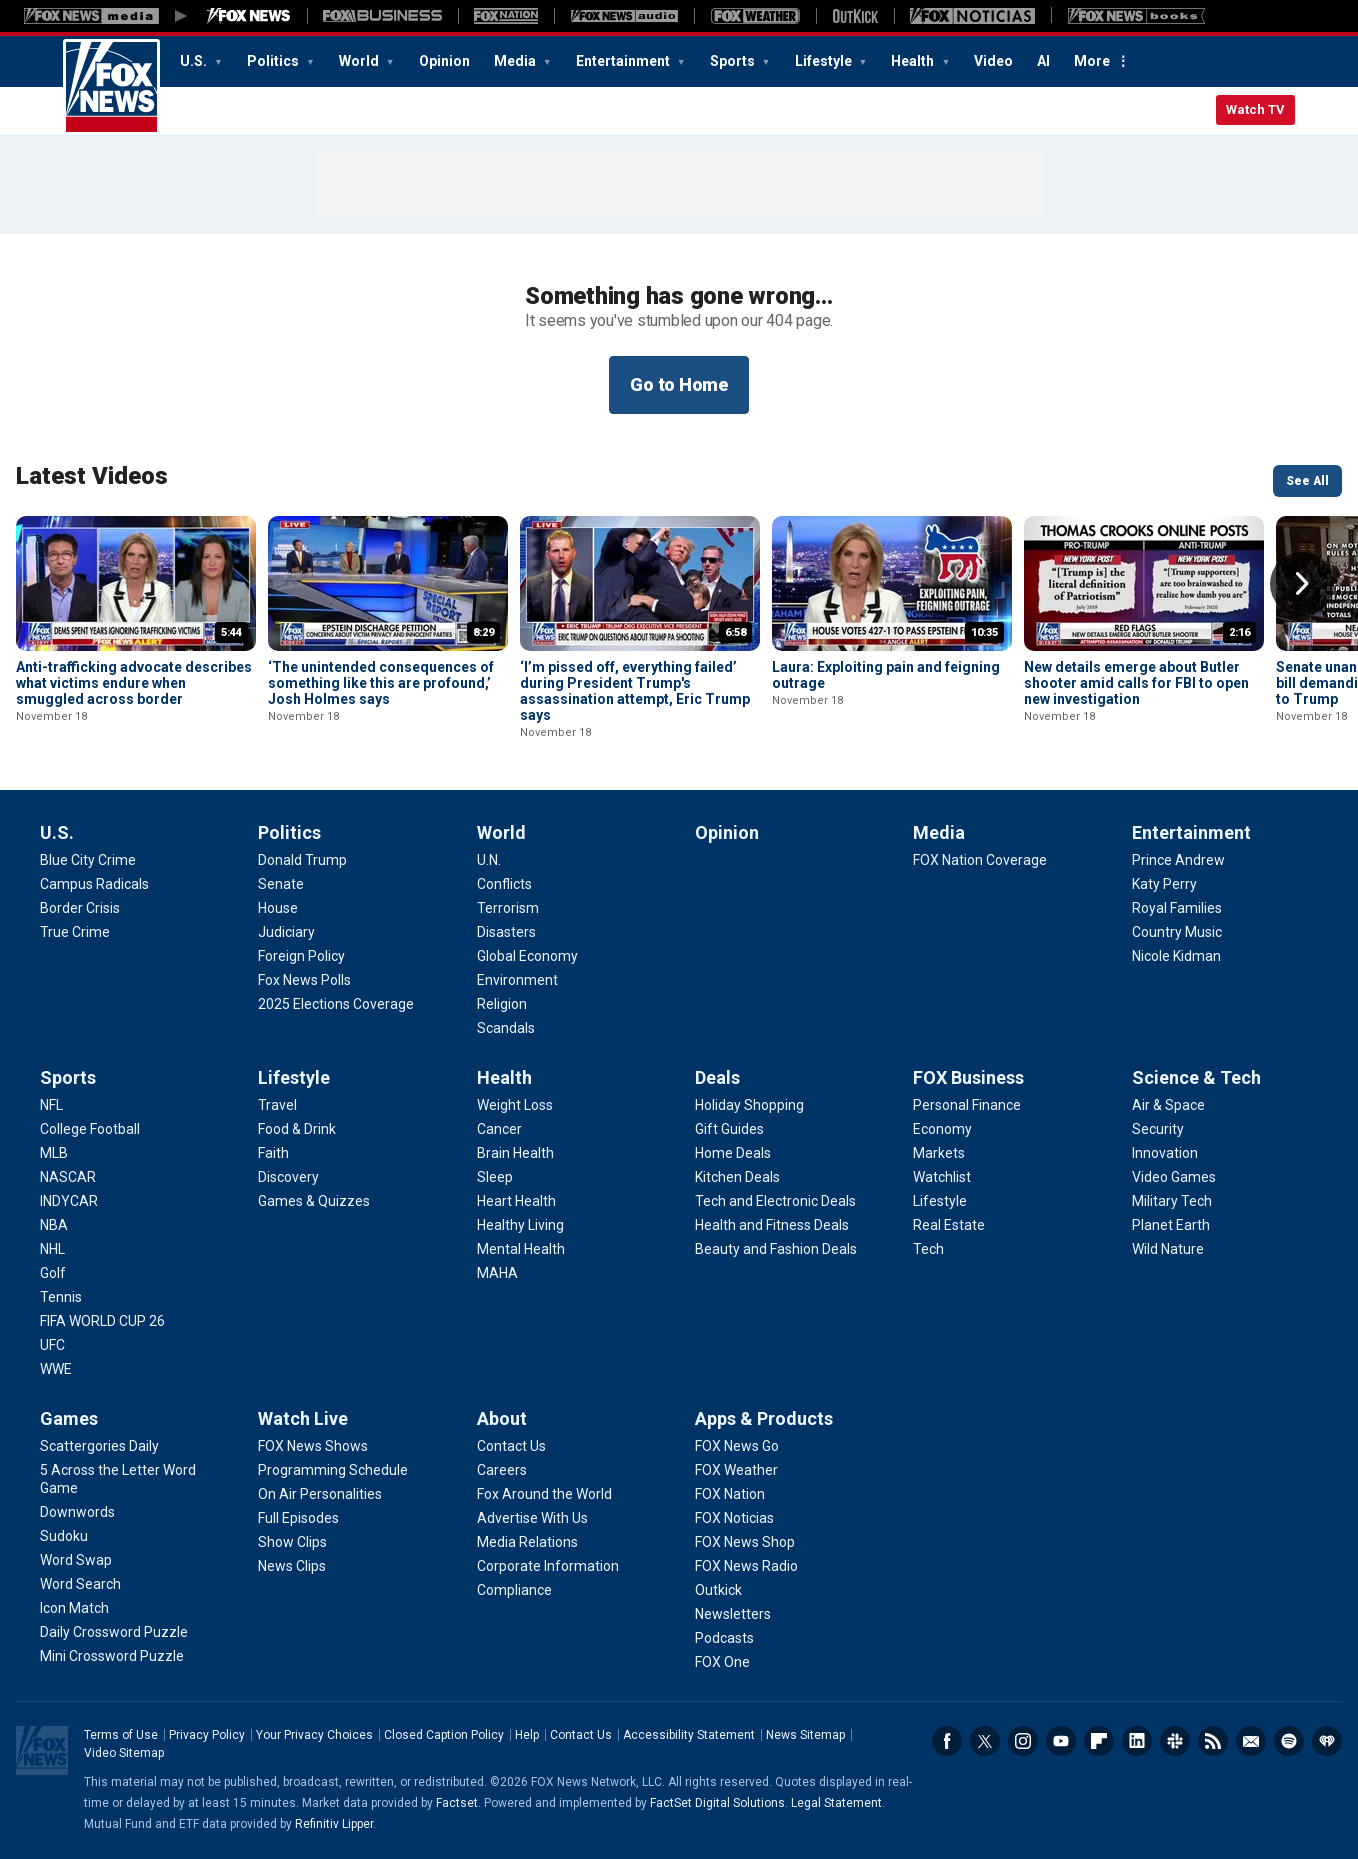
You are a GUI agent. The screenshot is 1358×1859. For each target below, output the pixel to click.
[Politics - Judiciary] (286, 932)
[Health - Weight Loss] (515, 1105)
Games (69, 1418)
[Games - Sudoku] (64, 1536)
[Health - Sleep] (495, 1177)
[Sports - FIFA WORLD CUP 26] (102, 1321)
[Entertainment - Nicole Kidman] (1176, 956)
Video (993, 61)
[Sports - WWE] (56, 1369)
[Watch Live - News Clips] (292, 1566)
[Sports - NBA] (54, 1225)
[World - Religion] (502, 1004)
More (1092, 61)
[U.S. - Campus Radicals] (94, 884)
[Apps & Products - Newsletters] (733, 1614)
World (360, 61)
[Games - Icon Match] (74, 1608)
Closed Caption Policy (444, 1735)
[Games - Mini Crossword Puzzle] (112, 1656)
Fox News (111, 87)
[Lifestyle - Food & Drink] (297, 1129)
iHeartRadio (1327, 1741)
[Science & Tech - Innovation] (1165, 1153)
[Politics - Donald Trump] (302, 860)
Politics (274, 61)
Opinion (444, 61)
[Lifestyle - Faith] (273, 1153)
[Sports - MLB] (54, 1153)
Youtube (1061, 1741)
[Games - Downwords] (77, 1512)
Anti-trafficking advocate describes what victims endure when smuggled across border (134, 683)
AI (1043, 61)
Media (516, 61)
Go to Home (679, 384)
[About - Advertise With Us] (532, 1518)
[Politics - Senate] (281, 884)
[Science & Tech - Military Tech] (1172, 1201)
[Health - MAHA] (497, 1273)
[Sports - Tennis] (61, 1297)
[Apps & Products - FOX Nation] (730, 1494)
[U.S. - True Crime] (75, 932)
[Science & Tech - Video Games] (1174, 1177)
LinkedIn (1137, 1741)
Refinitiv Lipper (334, 1824)
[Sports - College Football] (90, 1129)
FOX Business (968, 1077)
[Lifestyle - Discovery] (288, 1177)
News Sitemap (805, 1735)
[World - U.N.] (489, 860)
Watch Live (303, 1418)
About (502, 1418)
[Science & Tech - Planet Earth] (1171, 1225)
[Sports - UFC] (52, 1345)
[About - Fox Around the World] (544, 1494)
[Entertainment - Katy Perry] (1164, 884)
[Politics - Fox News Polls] (304, 980)
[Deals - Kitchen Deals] (737, 1177)
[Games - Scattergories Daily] (99, 1446)
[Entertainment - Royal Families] (1177, 908)
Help (527, 1735)
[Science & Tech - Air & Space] (1168, 1105)
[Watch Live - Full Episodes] (298, 1518)
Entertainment (624, 61)
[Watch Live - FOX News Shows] (313, 1446)
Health (914, 61)
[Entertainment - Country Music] (1177, 932)
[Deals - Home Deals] (733, 1153)
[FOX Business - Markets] (939, 1153)
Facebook (947, 1741)
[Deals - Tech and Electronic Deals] (775, 1201)
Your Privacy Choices (314, 1735)
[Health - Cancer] (499, 1129)
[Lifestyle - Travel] (277, 1105)
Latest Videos (92, 476)
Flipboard (1099, 1741)
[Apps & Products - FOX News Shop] (745, 1542)
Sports (734, 61)
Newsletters (1251, 1741)
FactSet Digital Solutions (717, 1803)
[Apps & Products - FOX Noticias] (734, 1518)
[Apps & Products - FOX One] (722, 1662)
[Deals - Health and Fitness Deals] (772, 1225)
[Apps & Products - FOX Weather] (736, 1470)
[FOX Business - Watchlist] (942, 1177)
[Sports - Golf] (53, 1273)
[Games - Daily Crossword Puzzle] (114, 1632)
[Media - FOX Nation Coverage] (980, 860)
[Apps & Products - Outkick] (718, 1590)
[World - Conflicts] (504, 884)
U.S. (195, 61)
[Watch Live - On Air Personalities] (320, 1494)
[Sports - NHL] (52, 1249)
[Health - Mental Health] (521, 1249)
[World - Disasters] (506, 932)
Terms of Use (121, 1735)
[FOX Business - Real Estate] (949, 1225)
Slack (1175, 1741)
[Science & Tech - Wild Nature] (1168, 1249)
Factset (457, 1803)
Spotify (1289, 1741)
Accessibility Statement (689, 1735)
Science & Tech (1196, 1077)
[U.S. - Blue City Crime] (88, 860)
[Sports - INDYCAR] (69, 1201)
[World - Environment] (517, 980)
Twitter (985, 1741)
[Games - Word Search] (80, 1584)
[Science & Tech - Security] (1158, 1129)
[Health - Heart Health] (516, 1201)
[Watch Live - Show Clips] (292, 1542)
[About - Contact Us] (511, 1446)
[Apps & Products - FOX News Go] (737, 1446)
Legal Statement (836, 1803)
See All (1307, 481)
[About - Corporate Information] (548, 1566)
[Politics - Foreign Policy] (301, 956)
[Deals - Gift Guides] (729, 1129)
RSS (1213, 1741)
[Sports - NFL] (51, 1105)
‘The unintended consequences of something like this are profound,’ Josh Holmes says (381, 683)
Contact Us (581, 1735)
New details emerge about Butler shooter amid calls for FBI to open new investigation (1136, 683)
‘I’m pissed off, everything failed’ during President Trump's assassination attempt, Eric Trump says (635, 691)
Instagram (1023, 1741)
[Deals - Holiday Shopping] (749, 1105)
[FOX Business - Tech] (928, 1249)
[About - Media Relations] (527, 1542)
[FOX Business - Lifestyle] (940, 1201)
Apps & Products (764, 1418)
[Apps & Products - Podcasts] (724, 1638)
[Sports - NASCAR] (68, 1177)
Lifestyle (825, 61)
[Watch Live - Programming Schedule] (333, 1470)
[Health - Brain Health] (515, 1153)
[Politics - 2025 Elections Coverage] (336, 1004)
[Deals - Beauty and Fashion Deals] (776, 1249)
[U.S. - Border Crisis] (80, 908)
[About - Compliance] (514, 1590)
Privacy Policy (207, 1735)
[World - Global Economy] (527, 956)
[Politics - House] (278, 908)
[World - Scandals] (506, 1028)
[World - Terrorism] (508, 908)
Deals (717, 1077)
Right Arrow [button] (1302, 584)
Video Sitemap (124, 1753)
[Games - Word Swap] (76, 1560)
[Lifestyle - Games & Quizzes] (314, 1201)
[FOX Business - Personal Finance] (967, 1105)
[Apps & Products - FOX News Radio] (746, 1566)
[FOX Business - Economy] (942, 1129)
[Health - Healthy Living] (520, 1225)
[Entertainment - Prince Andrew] (1178, 860)
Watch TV (1255, 109)
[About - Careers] (502, 1470)
